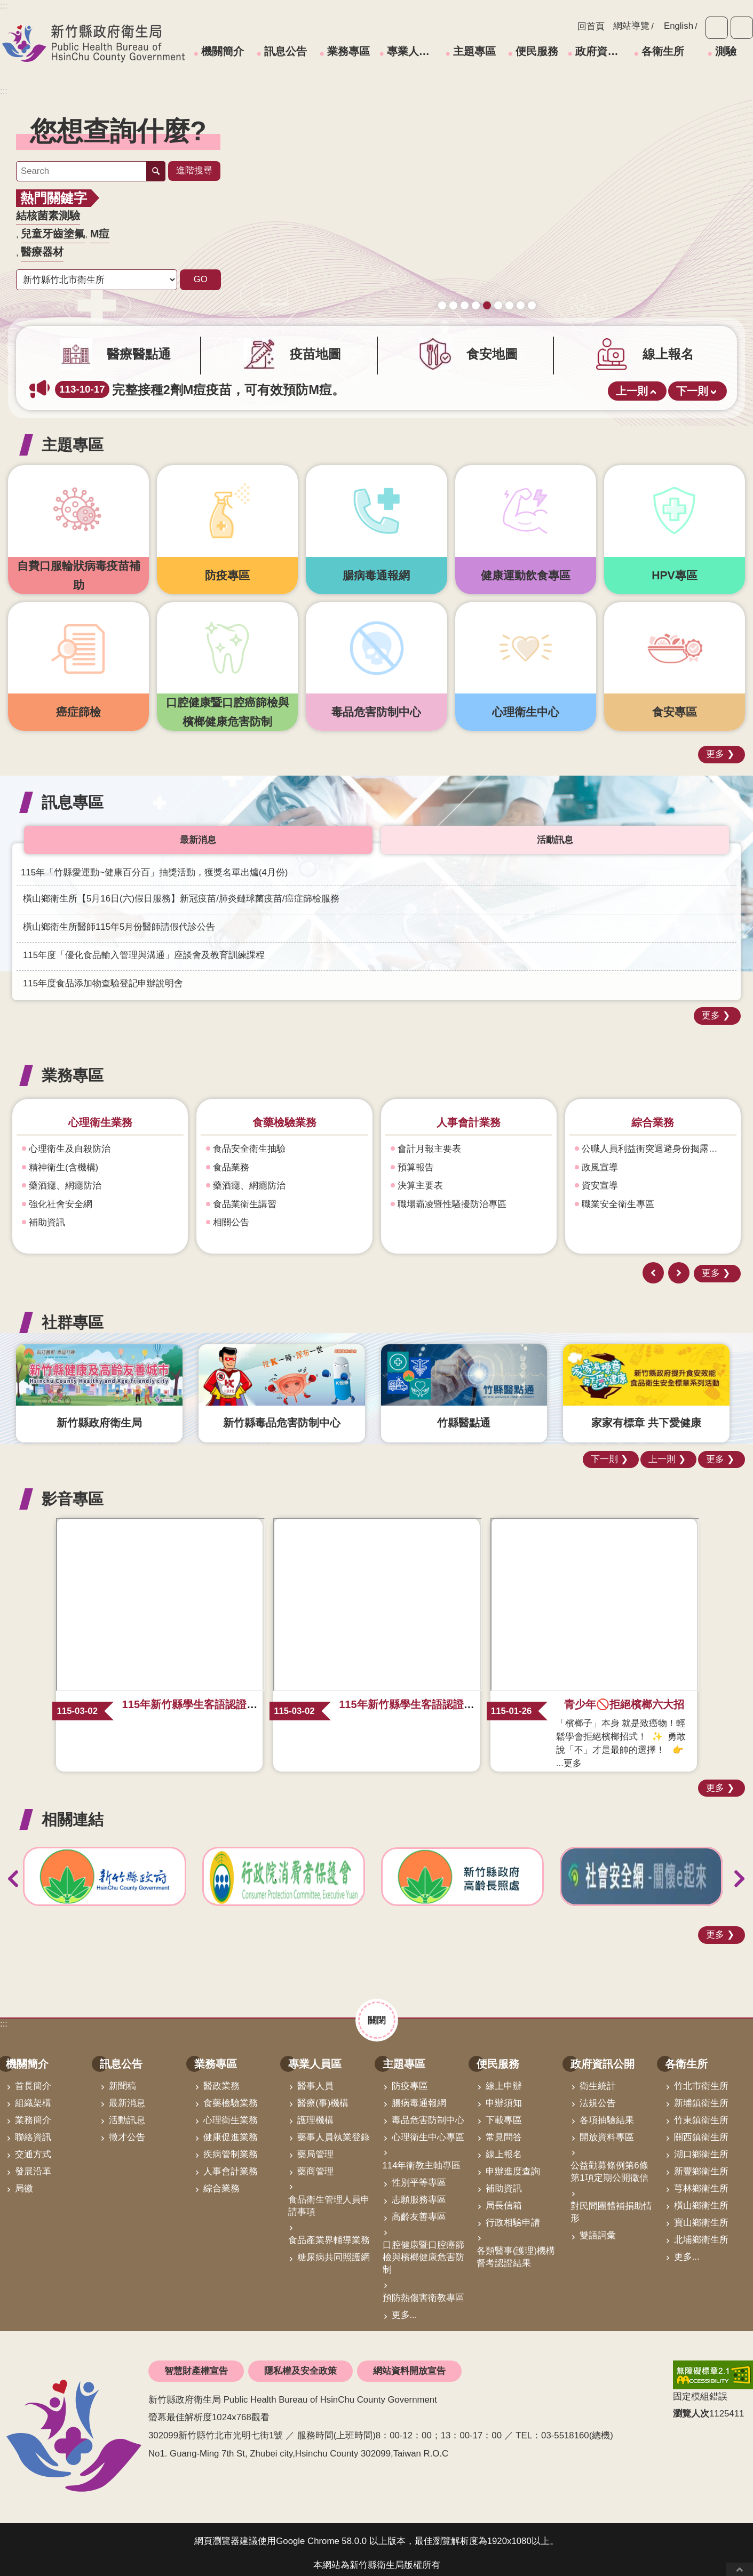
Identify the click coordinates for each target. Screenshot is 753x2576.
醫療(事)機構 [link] (322, 2096)
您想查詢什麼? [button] (118, 131)
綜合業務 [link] (221, 2181)
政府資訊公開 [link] (601, 51)
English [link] (678, 26)
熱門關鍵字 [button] (53, 197)
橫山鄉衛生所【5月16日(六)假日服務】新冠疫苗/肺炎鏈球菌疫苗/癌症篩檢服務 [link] (181, 891)
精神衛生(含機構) (63, 1160)
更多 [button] (715, 746)
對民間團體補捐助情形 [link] (611, 2205)
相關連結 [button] (73, 1812)
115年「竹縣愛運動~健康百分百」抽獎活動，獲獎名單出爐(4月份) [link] (154, 865)
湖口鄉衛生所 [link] (701, 2147)
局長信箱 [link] (504, 2198)
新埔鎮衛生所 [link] (701, 2096)
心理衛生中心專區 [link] (428, 2130)
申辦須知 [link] (504, 2096)
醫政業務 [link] (221, 2078)
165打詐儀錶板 (487, 288)
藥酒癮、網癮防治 (65, 1178)
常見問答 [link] (504, 2130)
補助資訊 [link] (504, 2181)
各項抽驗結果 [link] (607, 2113)
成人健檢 (476, 288)
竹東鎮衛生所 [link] (701, 2113)
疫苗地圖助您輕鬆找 (453, 288)
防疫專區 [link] (410, 2078)
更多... (404, 2307)
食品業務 (231, 1160)
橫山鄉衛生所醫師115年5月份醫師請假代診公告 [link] (119, 919)
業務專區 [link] (348, 51)
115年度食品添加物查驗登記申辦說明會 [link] (103, 976)
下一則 (692, 383)
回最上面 (739, 2569)
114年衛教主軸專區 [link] (422, 2158)
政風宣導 (600, 1160)
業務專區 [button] (73, 1067)
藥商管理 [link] (315, 2164)
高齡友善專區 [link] (419, 2209)
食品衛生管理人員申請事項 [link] (329, 2198)
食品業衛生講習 (244, 1197)
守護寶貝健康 (442, 288)
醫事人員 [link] (315, 2078)
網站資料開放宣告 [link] (409, 2363)
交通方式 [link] (33, 2147)
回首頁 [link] (591, 26)
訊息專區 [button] (73, 794)
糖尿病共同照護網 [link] (333, 2250)
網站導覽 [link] (631, 26)
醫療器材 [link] (42, 252)
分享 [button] (742, 28)
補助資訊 (47, 1215)
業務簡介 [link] (33, 2113)
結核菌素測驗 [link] (48, 215)
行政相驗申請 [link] (513, 2215)
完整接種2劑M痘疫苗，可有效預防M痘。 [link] (200, 381)
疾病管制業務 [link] (230, 2147)
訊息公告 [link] (285, 51)
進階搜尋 (194, 170)
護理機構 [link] (315, 2113)
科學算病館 (532, 288)
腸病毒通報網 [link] (419, 2096)
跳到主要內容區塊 (5, 5)
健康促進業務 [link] (230, 2130)
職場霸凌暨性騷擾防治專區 (452, 1197)
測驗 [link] (725, 51)
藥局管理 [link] (315, 2147)
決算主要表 (420, 1178)
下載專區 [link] (504, 2113)
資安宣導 (600, 1178)
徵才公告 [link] (127, 2130)
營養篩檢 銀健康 (509, 288)
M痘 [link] (100, 234)
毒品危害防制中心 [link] (428, 2113)
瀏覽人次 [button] (691, 2406)
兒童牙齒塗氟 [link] (53, 234)
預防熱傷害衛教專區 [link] (423, 2290)
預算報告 (416, 1160)
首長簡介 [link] (33, 2078)
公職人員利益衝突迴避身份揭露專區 (654, 1141)
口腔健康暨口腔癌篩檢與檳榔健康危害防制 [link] (423, 2249)
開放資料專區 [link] (607, 2130)
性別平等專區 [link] (419, 2175)
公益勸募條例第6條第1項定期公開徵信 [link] (609, 2164)
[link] (487, 191)
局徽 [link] (24, 2181)
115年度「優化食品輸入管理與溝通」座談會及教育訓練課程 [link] (144, 948)
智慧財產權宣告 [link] (196, 2363)
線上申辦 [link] (504, 2078)
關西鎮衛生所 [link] (701, 2130)
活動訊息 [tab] (555, 832)
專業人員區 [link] (413, 51)
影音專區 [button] (73, 1491)
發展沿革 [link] (33, 2164)
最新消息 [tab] (198, 832)
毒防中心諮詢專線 (498, 288)
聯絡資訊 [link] (33, 2130)
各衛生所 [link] (662, 51)
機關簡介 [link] (222, 51)
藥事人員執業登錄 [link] (333, 2130)
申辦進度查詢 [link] (513, 2164)
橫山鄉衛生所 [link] (701, 2198)
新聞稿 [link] (122, 2078)
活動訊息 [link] (127, 2113)
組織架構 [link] (33, 2096)
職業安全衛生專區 (618, 1197)
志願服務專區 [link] (419, 2192)
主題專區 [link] (474, 51)
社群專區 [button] (73, 1314)
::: (3, 91)
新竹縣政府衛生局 (93, 43)
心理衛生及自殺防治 (69, 1141)
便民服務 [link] (537, 51)
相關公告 (231, 1215)
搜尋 (155, 171)
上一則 (632, 383)
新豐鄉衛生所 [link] (701, 2164)
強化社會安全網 (60, 1197)
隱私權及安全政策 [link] (300, 2363)
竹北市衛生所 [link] (701, 2078)
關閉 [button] (377, 2012)
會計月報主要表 (429, 1141)
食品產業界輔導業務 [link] (329, 2233)
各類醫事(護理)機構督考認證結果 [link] (516, 2249)
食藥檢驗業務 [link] (230, 2096)
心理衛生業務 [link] (230, 2113)
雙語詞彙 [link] (598, 2228)
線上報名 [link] (504, 2147)
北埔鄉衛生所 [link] (701, 2232)
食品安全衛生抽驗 (249, 1141)
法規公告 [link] (598, 2096)
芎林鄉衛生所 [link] (701, 2181)
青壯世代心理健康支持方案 (521, 288)
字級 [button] (717, 28)
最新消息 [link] (127, 2096)
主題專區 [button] (73, 437)
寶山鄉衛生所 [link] (701, 2215)
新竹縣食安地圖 (465, 288)
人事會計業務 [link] (230, 2164)
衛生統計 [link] (598, 2078)
